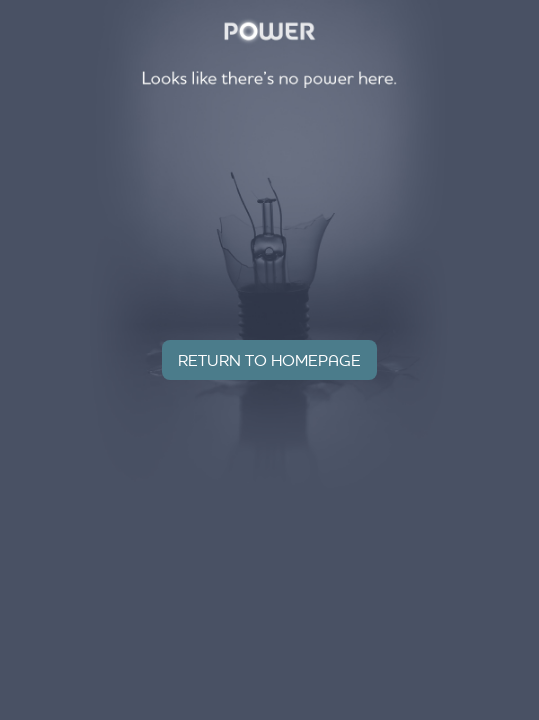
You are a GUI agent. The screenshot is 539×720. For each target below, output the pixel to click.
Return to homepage (269, 360)
